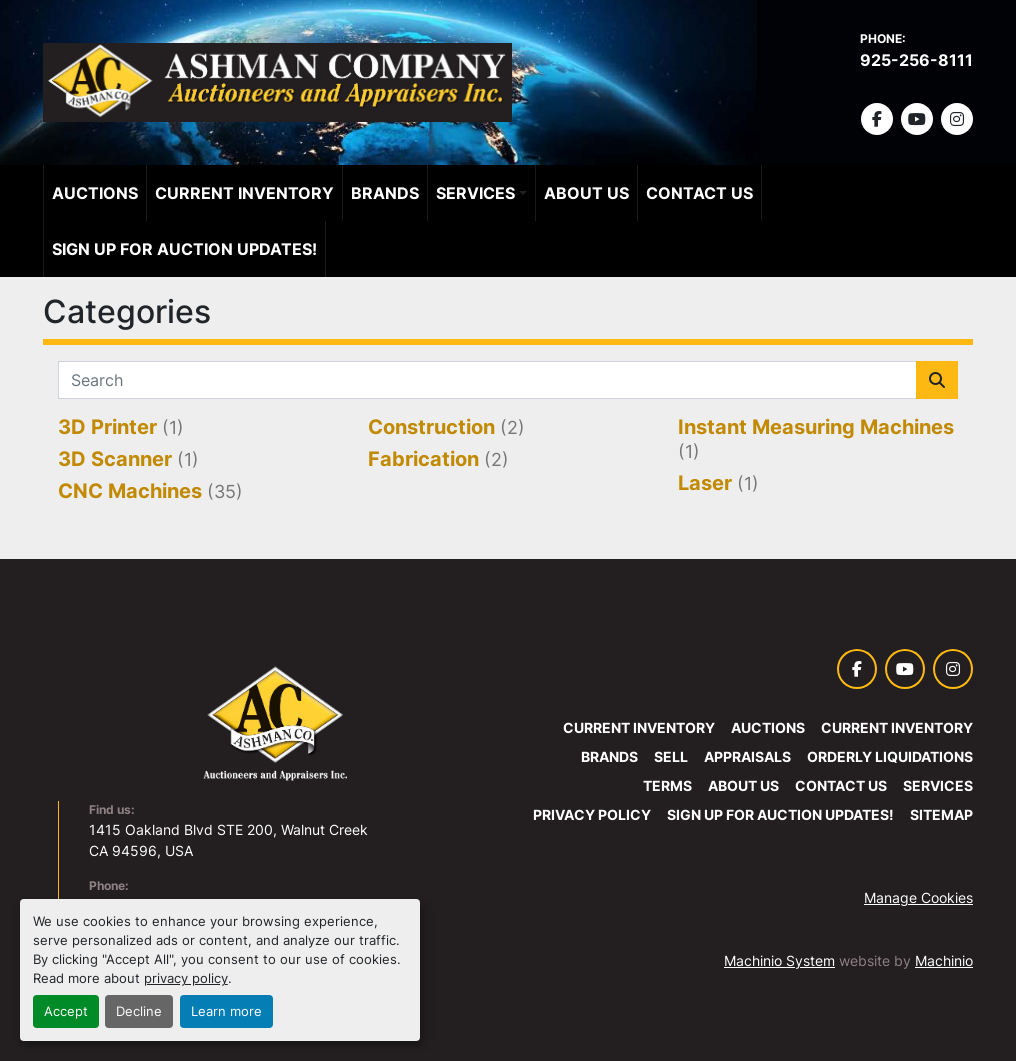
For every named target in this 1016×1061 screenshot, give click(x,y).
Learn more (226, 1011)
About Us (586, 193)
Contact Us (699, 193)
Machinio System (779, 960)
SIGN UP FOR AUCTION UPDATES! (184, 249)
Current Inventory (244, 193)
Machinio (944, 960)
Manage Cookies (918, 897)
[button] (481, 193)
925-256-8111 (916, 60)
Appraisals (747, 756)
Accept (66, 1011)
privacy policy (186, 978)
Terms (667, 785)
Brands (385, 193)
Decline (139, 1011)
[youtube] (917, 119)
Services (475, 193)
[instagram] (957, 119)
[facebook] (877, 119)
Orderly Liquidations (890, 756)
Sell (671, 756)
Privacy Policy (592, 814)
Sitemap (941, 814)
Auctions (95, 193)
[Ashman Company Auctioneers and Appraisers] (275, 723)
